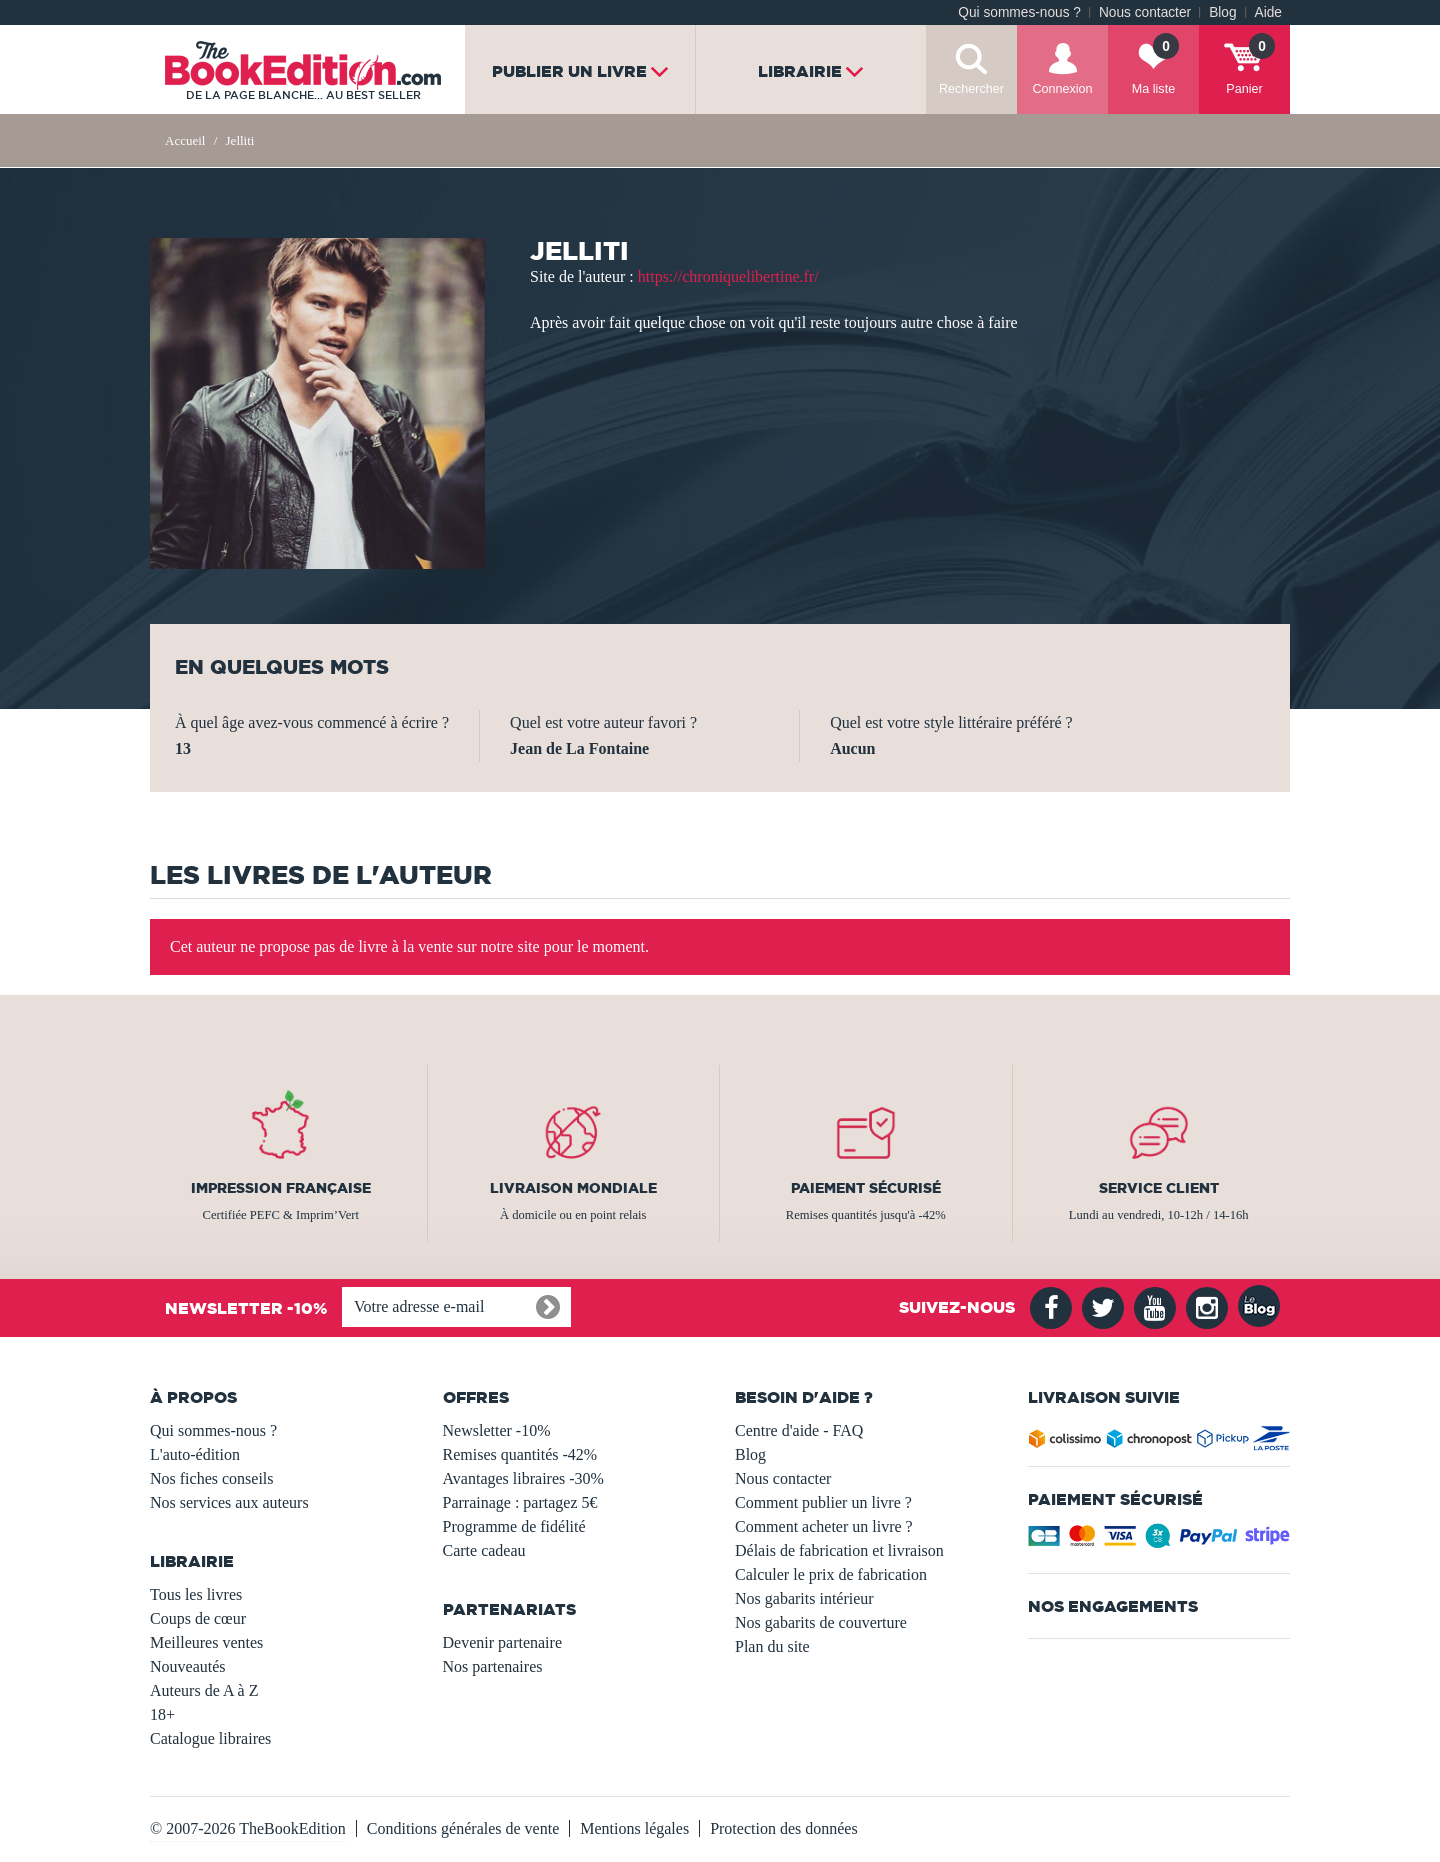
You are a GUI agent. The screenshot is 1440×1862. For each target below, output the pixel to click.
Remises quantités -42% (520, 1454)
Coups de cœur (198, 1618)
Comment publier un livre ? (823, 1502)
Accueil (185, 140)
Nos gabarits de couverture (821, 1622)
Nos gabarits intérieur (804, 1598)
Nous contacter (1145, 12)
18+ (162, 1714)
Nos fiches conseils (212, 1478)
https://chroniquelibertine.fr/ (728, 276)
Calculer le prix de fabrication (831, 1574)
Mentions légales (634, 1828)
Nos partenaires (493, 1666)
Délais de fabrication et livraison (839, 1550)
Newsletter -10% (497, 1430)
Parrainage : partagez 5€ (520, 1502)
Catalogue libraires (210, 1738)
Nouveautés (188, 1666)
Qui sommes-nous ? (1019, 12)
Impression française (281, 1188)
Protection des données (784, 1828)
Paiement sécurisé (866, 1188)
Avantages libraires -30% (523, 1478)
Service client (1159, 1188)
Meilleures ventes (206, 1642)
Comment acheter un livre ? (824, 1526)
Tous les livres (196, 1594)
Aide (1268, 12)
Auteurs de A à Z (204, 1690)
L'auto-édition (195, 1454)
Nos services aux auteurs (229, 1502)
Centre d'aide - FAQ (799, 1430)
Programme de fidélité (514, 1526)
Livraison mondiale (573, 1188)
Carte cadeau (484, 1550)
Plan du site (772, 1646)
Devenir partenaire (502, 1642)
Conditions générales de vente (463, 1828)
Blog (1222, 12)
